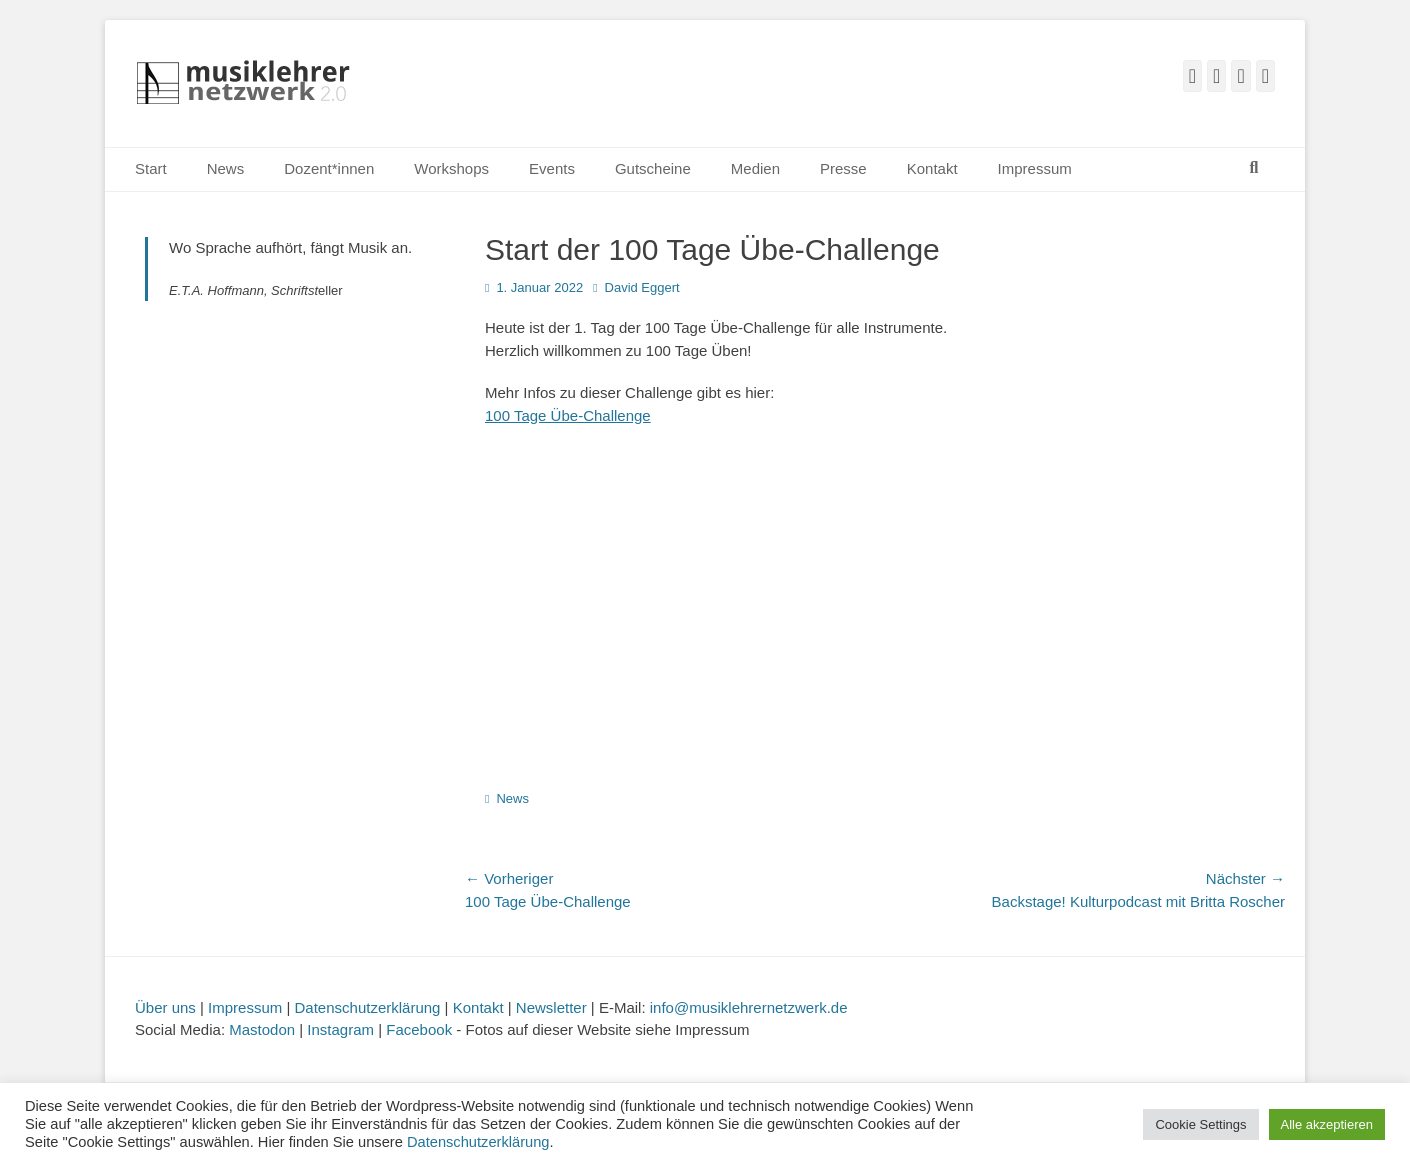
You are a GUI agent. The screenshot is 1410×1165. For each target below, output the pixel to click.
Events (552, 168)
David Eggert (642, 287)
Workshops (451, 168)
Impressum (1035, 168)
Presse (843, 168)
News (226, 168)
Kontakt (932, 168)
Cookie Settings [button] (1200, 1124)
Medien (755, 168)
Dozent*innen (329, 168)
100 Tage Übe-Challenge (568, 415)
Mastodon (262, 1029)
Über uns (165, 1007)
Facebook (419, 1029)
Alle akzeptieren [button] (1327, 1124)
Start (151, 168)
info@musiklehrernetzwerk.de (749, 1007)
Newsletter (551, 1007)
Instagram (340, 1029)
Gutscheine (653, 168)
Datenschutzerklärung (368, 1007)
